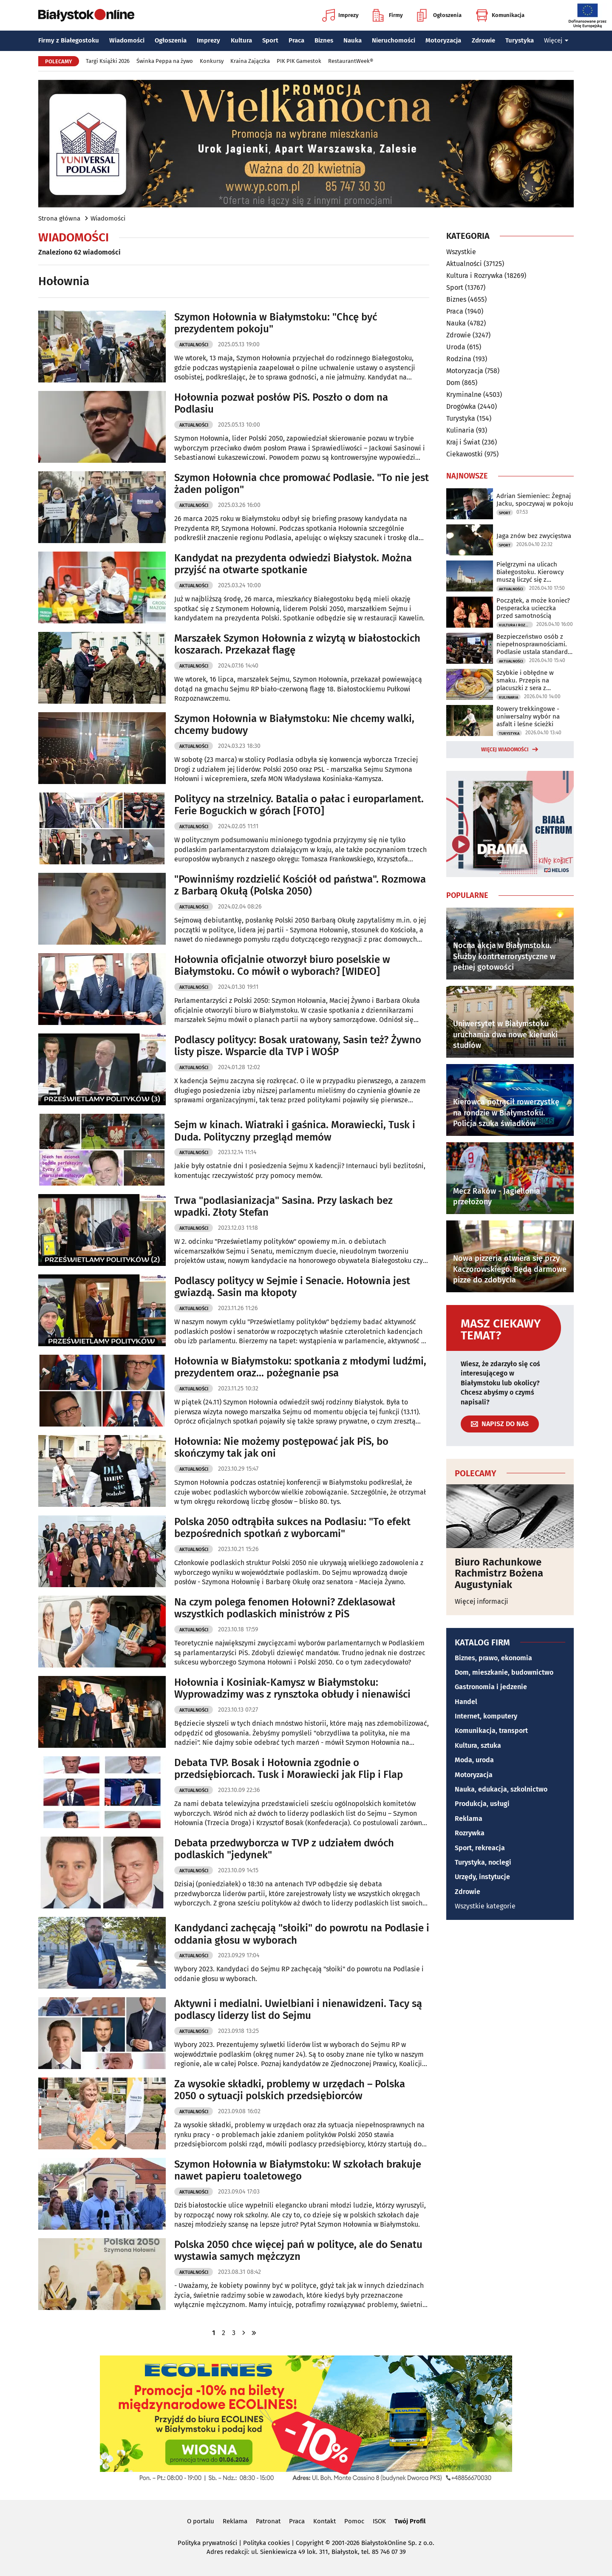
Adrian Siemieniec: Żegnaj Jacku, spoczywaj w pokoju (534, 499)
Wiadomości (126, 40)
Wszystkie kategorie (485, 1906)
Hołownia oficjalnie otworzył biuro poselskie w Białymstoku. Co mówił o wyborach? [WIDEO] (282, 966)
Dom (453, 383)
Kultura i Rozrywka (474, 276)
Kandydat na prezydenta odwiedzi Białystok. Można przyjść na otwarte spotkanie (293, 564)
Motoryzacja (443, 40)
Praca (296, 40)
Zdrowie (483, 40)
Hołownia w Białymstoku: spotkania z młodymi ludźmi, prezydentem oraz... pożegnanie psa (300, 1367)
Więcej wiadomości (505, 750)
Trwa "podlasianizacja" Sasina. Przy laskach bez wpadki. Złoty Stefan (283, 1207)
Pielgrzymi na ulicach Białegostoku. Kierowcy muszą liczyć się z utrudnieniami (530, 571)
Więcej (556, 40)
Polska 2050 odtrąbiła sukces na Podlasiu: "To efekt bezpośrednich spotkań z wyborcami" (292, 1528)
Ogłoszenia (439, 15)
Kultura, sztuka (478, 1745)
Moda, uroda (474, 1760)
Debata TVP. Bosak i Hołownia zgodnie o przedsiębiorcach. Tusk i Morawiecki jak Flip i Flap (288, 1769)
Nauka (352, 40)
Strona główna (59, 218)
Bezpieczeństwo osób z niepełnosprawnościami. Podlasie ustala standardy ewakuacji (533, 644)
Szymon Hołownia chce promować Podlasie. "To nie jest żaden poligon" (301, 484)
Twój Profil (409, 2521)
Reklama (468, 1819)
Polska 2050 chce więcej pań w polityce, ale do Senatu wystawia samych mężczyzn (298, 2251)
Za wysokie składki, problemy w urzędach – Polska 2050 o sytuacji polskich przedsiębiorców (289, 2090)
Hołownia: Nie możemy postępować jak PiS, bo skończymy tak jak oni (281, 1447)
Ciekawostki (464, 454)
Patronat (268, 2521)
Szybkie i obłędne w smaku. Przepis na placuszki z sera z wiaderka (525, 680)
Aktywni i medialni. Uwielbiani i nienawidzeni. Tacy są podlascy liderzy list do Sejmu (298, 2010)
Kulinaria (460, 430)
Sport (270, 40)
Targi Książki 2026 (108, 61)
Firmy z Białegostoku (68, 40)
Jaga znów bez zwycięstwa (533, 536)
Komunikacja (500, 15)
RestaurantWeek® (350, 61)
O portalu (200, 2521)
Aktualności (193, 345)
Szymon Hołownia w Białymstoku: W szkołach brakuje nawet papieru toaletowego (297, 2170)
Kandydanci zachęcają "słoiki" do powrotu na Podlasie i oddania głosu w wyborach (301, 1934)
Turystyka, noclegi (483, 1862)
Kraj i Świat (463, 442)
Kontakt (324, 2521)
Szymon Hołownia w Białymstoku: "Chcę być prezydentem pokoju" (275, 323)
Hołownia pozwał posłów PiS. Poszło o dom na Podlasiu (281, 403)
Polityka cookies (266, 2543)
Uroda (455, 347)
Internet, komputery (486, 1716)
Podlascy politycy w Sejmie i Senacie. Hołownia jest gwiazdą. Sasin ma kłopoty (292, 1287)
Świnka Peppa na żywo (164, 61)
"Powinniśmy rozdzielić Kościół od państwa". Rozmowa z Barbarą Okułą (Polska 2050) (300, 885)
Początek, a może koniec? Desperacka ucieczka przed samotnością (533, 608)
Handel (466, 1702)
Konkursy (212, 61)
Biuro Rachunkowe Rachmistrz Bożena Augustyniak (499, 1573)
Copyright (309, 2543)
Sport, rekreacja (480, 1848)
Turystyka (519, 40)
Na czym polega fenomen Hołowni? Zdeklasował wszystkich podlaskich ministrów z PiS (284, 1608)
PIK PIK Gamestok (299, 61)
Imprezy (340, 15)
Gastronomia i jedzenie (491, 1687)
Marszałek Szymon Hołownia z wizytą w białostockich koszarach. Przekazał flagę (297, 644)
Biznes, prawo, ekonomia (493, 1658)
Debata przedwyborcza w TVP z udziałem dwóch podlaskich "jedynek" (284, 1849)
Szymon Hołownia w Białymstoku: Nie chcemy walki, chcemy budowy (294, 725)
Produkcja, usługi (482, 1804)
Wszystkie (461, 252)
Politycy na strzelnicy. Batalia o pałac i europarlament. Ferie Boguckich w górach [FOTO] (299, 805)
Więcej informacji (481, 1601)
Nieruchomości (393, 40)
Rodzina (458, 359)
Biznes (323, 40)
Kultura (241, 40)
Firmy (388, 15)
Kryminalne (464, 395)
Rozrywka (469, 1833)
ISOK (379, 2521)
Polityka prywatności (207, 2543)
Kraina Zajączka (250, 61)
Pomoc (354, 2521)
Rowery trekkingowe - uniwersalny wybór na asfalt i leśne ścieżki (528, 716)
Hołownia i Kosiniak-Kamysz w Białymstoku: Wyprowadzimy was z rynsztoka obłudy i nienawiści (292, 1688)
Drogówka (461, 406)
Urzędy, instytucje (482, 1877)
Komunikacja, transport (491, 1731)
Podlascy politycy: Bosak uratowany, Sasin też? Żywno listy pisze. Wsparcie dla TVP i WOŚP (297, 1046)
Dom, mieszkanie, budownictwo (504, 1672)
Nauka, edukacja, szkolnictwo (501, 1789)
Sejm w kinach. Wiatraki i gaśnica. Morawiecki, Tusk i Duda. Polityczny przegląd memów (294, 1131)
